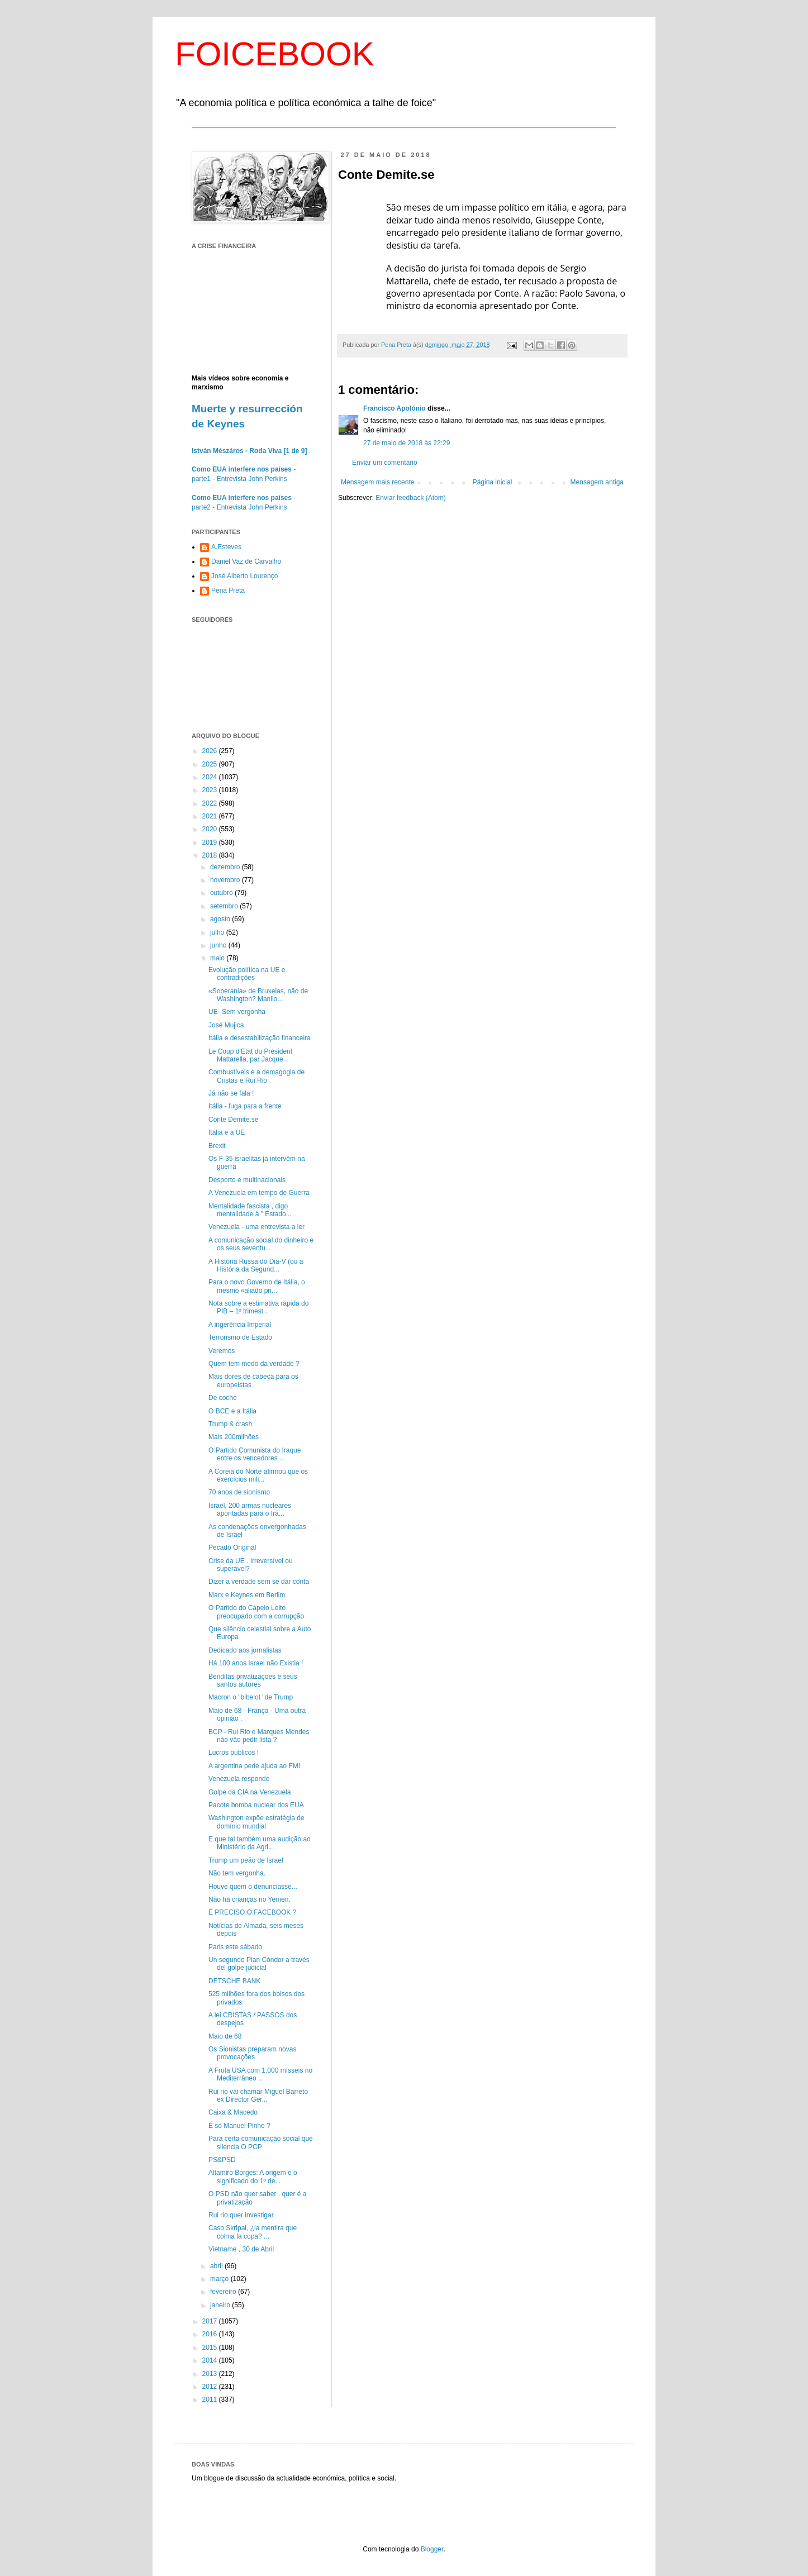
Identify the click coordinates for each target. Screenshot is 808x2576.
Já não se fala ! (231, 1093)
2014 (210, 2360)
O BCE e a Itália (232, 1411)
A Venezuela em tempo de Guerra (259, 1193)
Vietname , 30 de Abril (241, 2249)
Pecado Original (232, 1547)
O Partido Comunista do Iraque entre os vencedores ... (254, 1454)
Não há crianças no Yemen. (249, 1899)
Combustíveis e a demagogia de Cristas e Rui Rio (256, 1076)
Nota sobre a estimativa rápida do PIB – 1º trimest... (258, 1307)
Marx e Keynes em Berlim (246, 1595)
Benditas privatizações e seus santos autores (252, 1680)
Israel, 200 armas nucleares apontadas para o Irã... (249, 1509)
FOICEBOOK (274, 54)
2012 (210, 2387)
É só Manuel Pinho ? (239, 2126)
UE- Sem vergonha (236, 1012)
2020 (210, 829)
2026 (210, 751)
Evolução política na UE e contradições (246, 974)
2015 (210, 2347)
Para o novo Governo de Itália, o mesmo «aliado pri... (256, 1286)
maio (218, 958)
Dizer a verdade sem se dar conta (258, 1581)
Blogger (432, 2549)
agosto (221, 919)
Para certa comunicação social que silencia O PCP (260, 2142)
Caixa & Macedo (233, 2112)
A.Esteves (226, 547)
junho (219, 945)
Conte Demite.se (233, 1119)
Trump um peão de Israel (245, 1860)
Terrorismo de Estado (240, 1337)
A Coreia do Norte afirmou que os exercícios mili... (258, 1475)
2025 (210, 764)
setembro (225, 906)
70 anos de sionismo (239, 1492)
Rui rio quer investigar (241, 2215)
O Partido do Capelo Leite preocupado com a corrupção (256, 1612)
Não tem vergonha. (236, 1873)
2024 (210, 777)
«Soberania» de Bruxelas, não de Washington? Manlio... (258, 995)
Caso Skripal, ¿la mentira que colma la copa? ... (252, 2232)
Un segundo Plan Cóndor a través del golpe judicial (259, 1964)
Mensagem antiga (597, 482)
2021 (210, 816)
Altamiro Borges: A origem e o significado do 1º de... (252, 2176)
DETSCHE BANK (234, 1981)
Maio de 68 (224, 2036)
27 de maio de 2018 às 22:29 (406, 443)
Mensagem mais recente (377, 482)
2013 (210, 2374)
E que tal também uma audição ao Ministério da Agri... (259, 1843)
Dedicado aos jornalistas (245, 1650)
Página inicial (492, 482)
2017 (210, 2321)
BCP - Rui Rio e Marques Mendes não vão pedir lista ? (259, 1736)
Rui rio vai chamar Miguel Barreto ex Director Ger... (258, 2095)
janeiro (221, 2305)
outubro (222, 893)
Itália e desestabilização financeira (259, 1038)
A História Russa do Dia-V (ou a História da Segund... (255, 1265)
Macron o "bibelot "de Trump (250, 1697)
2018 (210, 855)
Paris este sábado (235, 1947)
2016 (210, 2334)
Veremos (221, 1351)
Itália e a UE (226, 1132)
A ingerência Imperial (239, 1325)
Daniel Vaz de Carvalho (246, 561)
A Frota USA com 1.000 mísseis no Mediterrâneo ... (260, 2074)
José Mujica (226, 1025)
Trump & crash (230, 1424)
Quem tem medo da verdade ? (254, 1364)
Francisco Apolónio (394, 408)
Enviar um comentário (384, 462)
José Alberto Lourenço (244, 576)
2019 (210, 842)
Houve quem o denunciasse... (252, 1887)
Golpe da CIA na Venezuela (249, 1792)
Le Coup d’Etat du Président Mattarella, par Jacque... (250, 1055)
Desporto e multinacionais (247, 1180)
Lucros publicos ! (233, 1752)
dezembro (226, 867)
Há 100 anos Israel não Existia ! (255, 1663)
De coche (222, 1398)
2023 (210, 790)
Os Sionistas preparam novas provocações (252, 2053)
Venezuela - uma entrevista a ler (256, 1227)
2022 (210, 803)
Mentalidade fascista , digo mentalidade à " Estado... (250, 1210)
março (220, 2279)
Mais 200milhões (233, 1437)
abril (217, 2266)
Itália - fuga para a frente (245, 1106)
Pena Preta (228, 590)
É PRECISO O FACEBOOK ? (252, 1912)
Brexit (217, 1146)
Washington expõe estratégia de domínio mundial (256, 1822)
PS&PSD (222, 2160)
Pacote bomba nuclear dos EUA (256, 1805)
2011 (210, 2399)
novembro (226, 880)
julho (218, 932)
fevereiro (224, 2292)
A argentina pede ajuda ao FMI (254, 1766)
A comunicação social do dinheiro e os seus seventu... (260, 1244)
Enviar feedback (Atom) (410, 498)
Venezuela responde (238, 1779)
